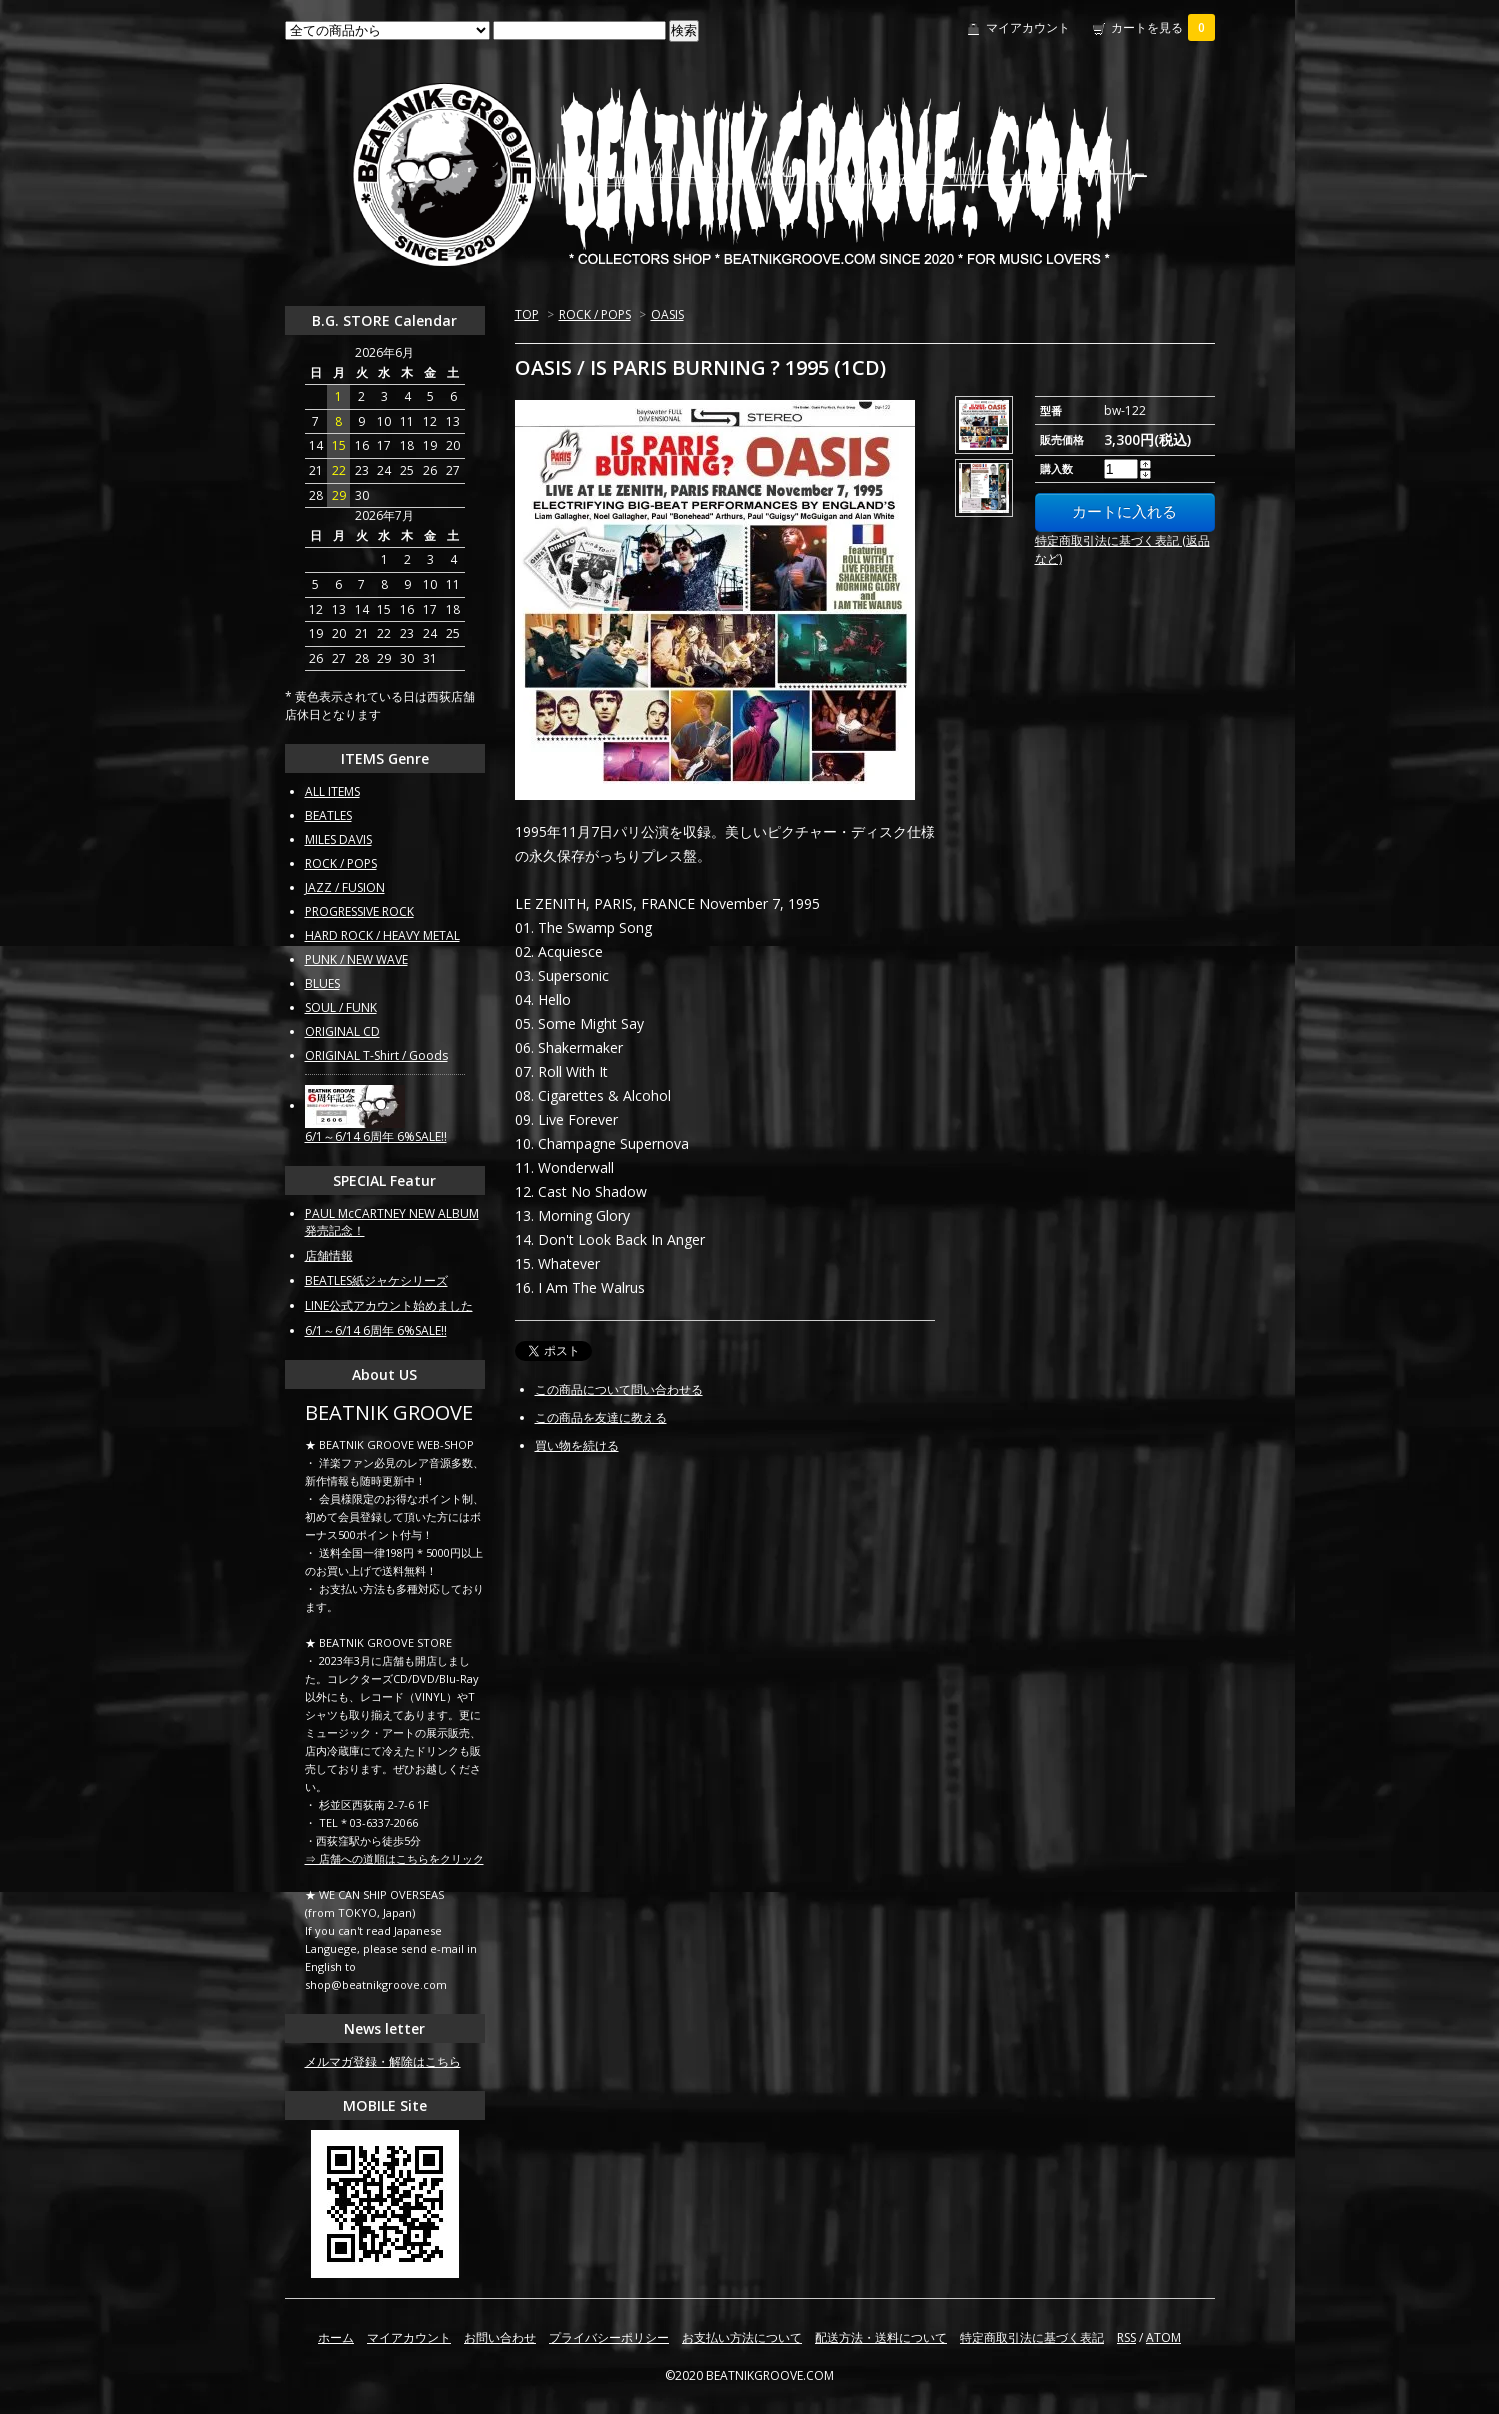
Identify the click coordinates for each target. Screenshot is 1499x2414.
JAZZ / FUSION (345, 887)
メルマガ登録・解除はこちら (383, 2061)
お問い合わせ (500, 2337)
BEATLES (328, 815)
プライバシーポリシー (609, 2337)
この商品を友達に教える (601, 1417)
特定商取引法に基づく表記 (1032, 2337)
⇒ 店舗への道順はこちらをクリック (394, 1858)
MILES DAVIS (338, 839)
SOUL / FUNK (341, 1007)
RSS (1126, 2337)
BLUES (322, 983)
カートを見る (1163, 27)
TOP (527, 314)
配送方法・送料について (881, 2337)
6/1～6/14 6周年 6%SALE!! (376, 1136)
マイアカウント (1028, 27)
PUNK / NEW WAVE (356, 959)
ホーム (336, 2337)
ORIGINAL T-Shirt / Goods (376, 1055)
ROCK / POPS (595, 314)
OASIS (667, 314)
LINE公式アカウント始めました (389, 1305)
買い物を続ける (577, 1445)
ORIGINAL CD (342, 1031)
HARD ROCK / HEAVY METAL (382, 935)
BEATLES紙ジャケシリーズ (376, 1280)
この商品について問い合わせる (619, 1389)
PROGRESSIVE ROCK (359, 911)
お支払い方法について (742, 2337)
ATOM (1163, 2337)
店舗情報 (329, 1255)
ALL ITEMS (332, 791)
